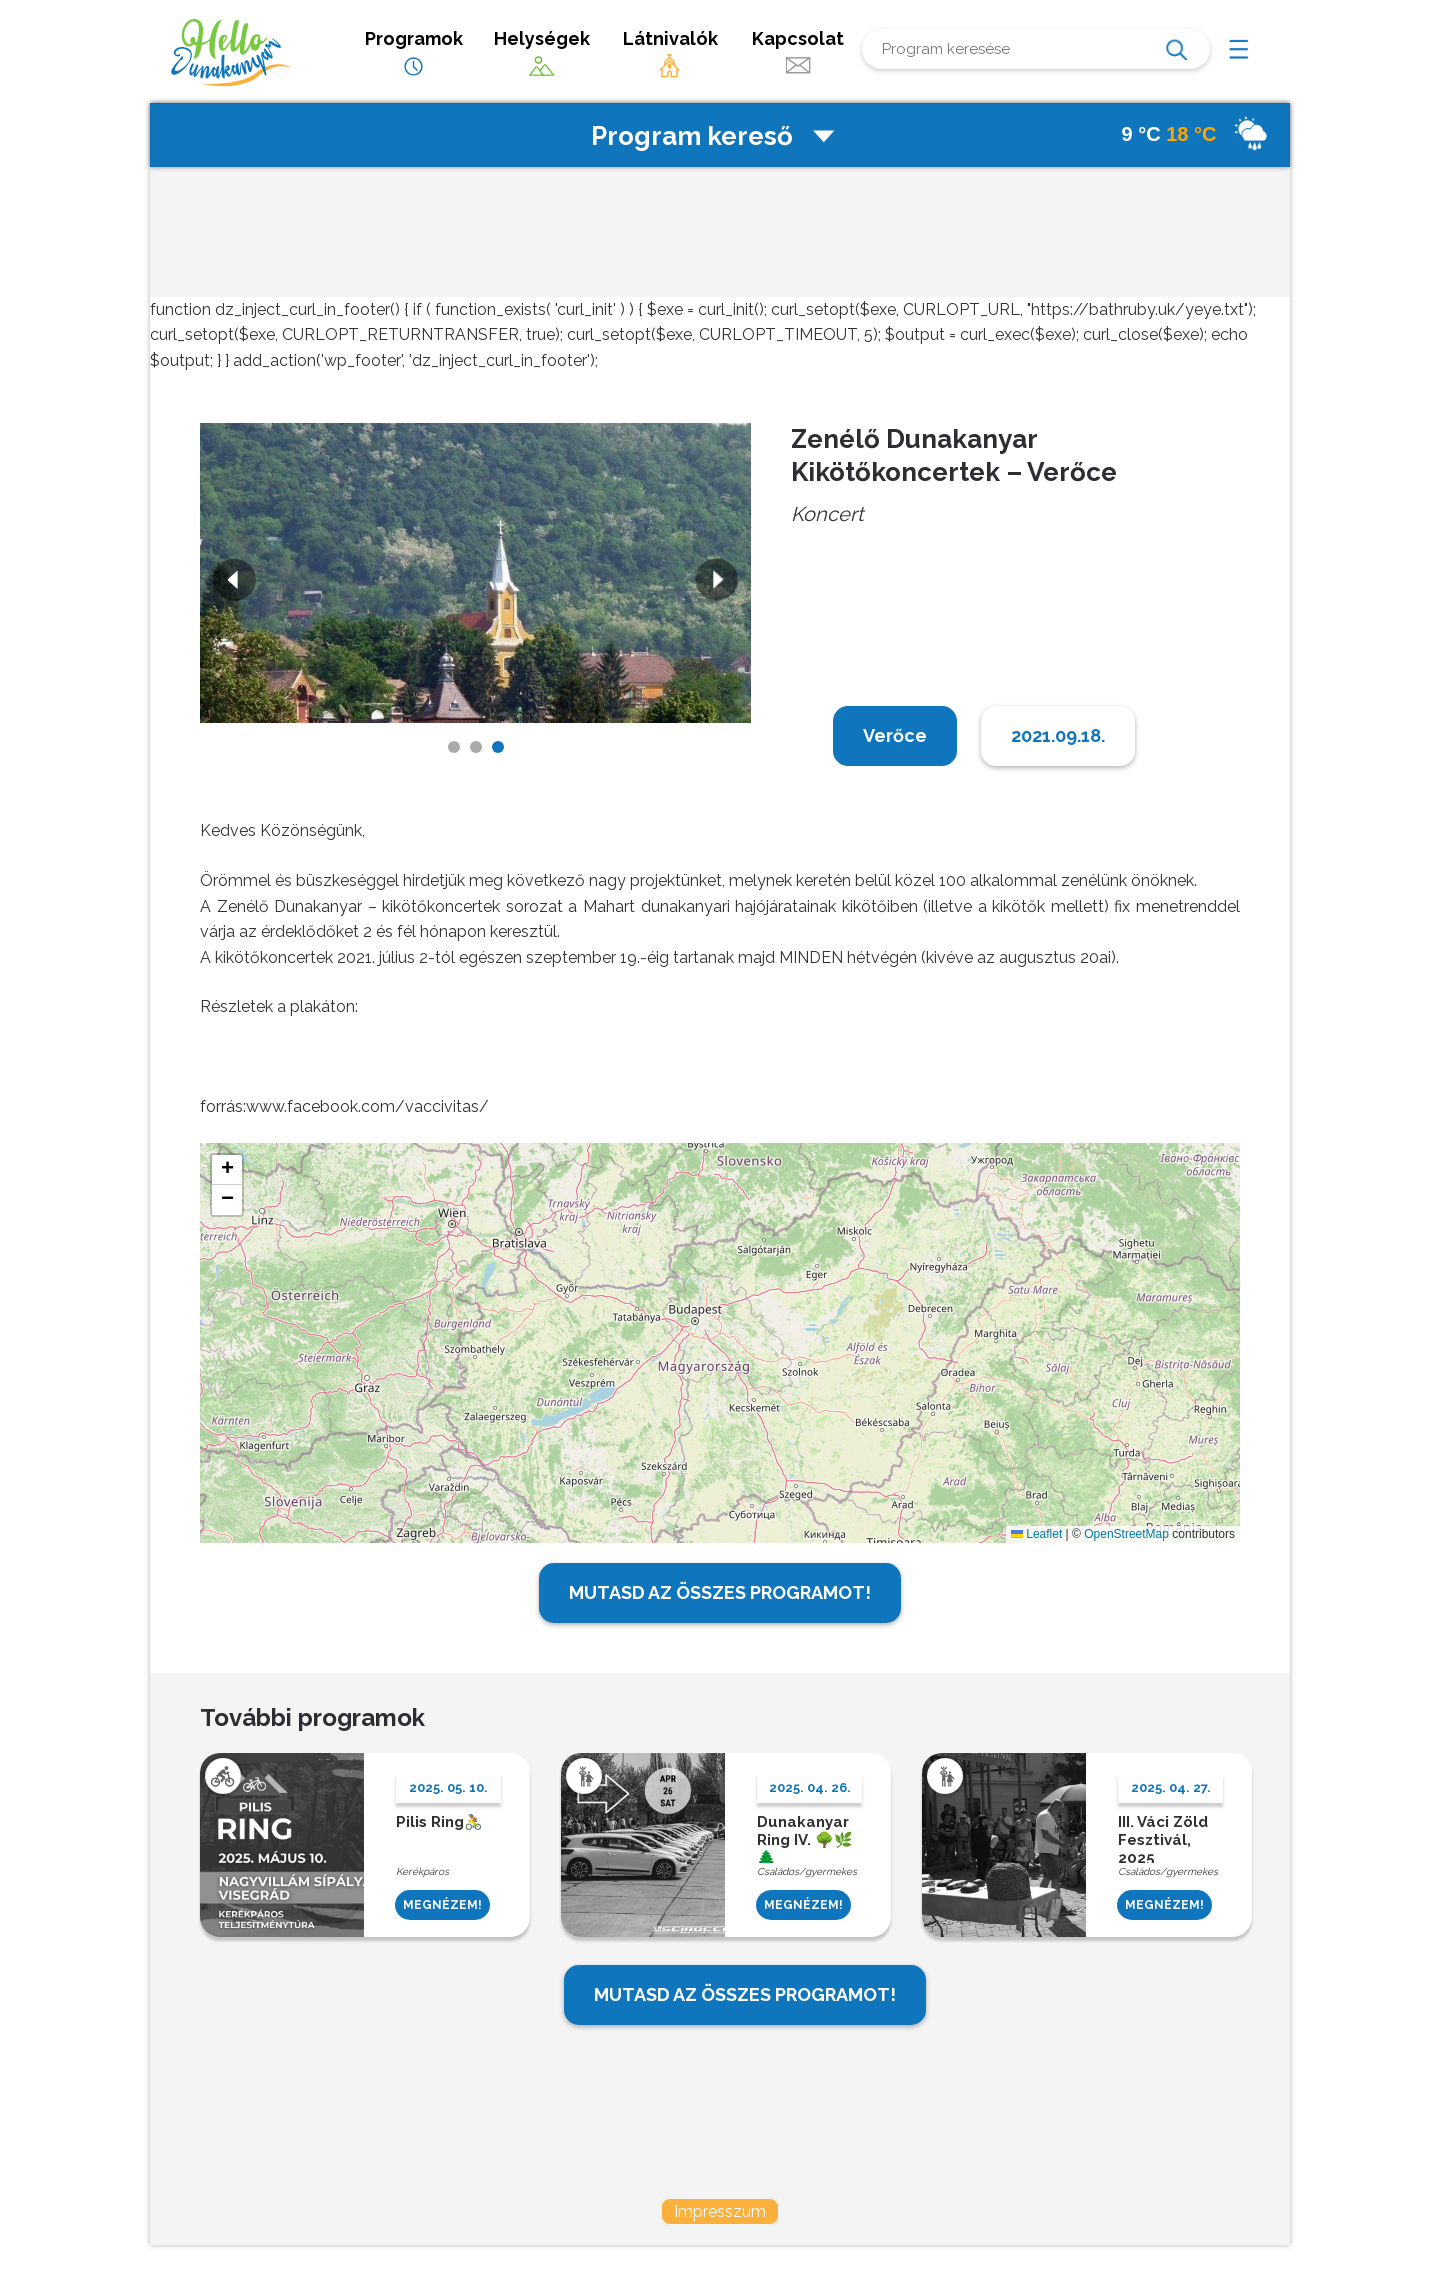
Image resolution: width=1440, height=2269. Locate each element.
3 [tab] (498, 747)
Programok (414, 53)
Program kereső (715, 136)
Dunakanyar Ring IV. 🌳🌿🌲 (805, 1838)
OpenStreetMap (1126, 1534)
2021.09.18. (1058, 735)
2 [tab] (476, 747)
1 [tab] (454, 747)
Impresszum (720, 2211)
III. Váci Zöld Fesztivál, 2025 (1163, 1838)
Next (719, 582)
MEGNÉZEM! (442, 1905)
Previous (232, 582)
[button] (227, 1170)
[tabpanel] (476, 573)
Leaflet (1036, 1534)
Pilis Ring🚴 (439, 1822)
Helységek (542, 53)
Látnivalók (670, 53)
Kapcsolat (798, 53)
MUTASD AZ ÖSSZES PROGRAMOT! (720, 1592)
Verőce (895, 735)
